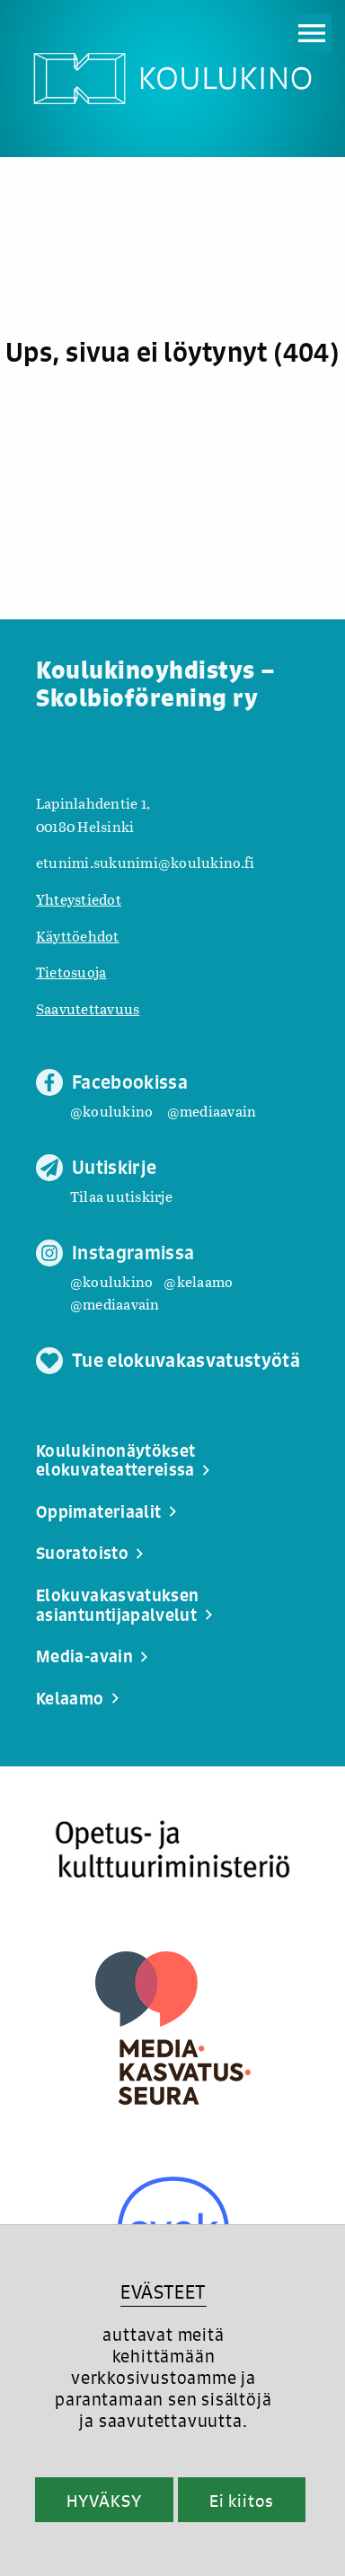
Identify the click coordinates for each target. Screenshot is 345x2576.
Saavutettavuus (87, 1008)
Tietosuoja (71, 971)
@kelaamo (198, 1281)
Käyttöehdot (77, 935)
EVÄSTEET (163, 2292)
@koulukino (111, 1110)
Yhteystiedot (78, 899)
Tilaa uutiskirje (121, 1196)
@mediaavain (212, 1110)
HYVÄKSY (103, 2500)
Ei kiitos (241, 2500)
